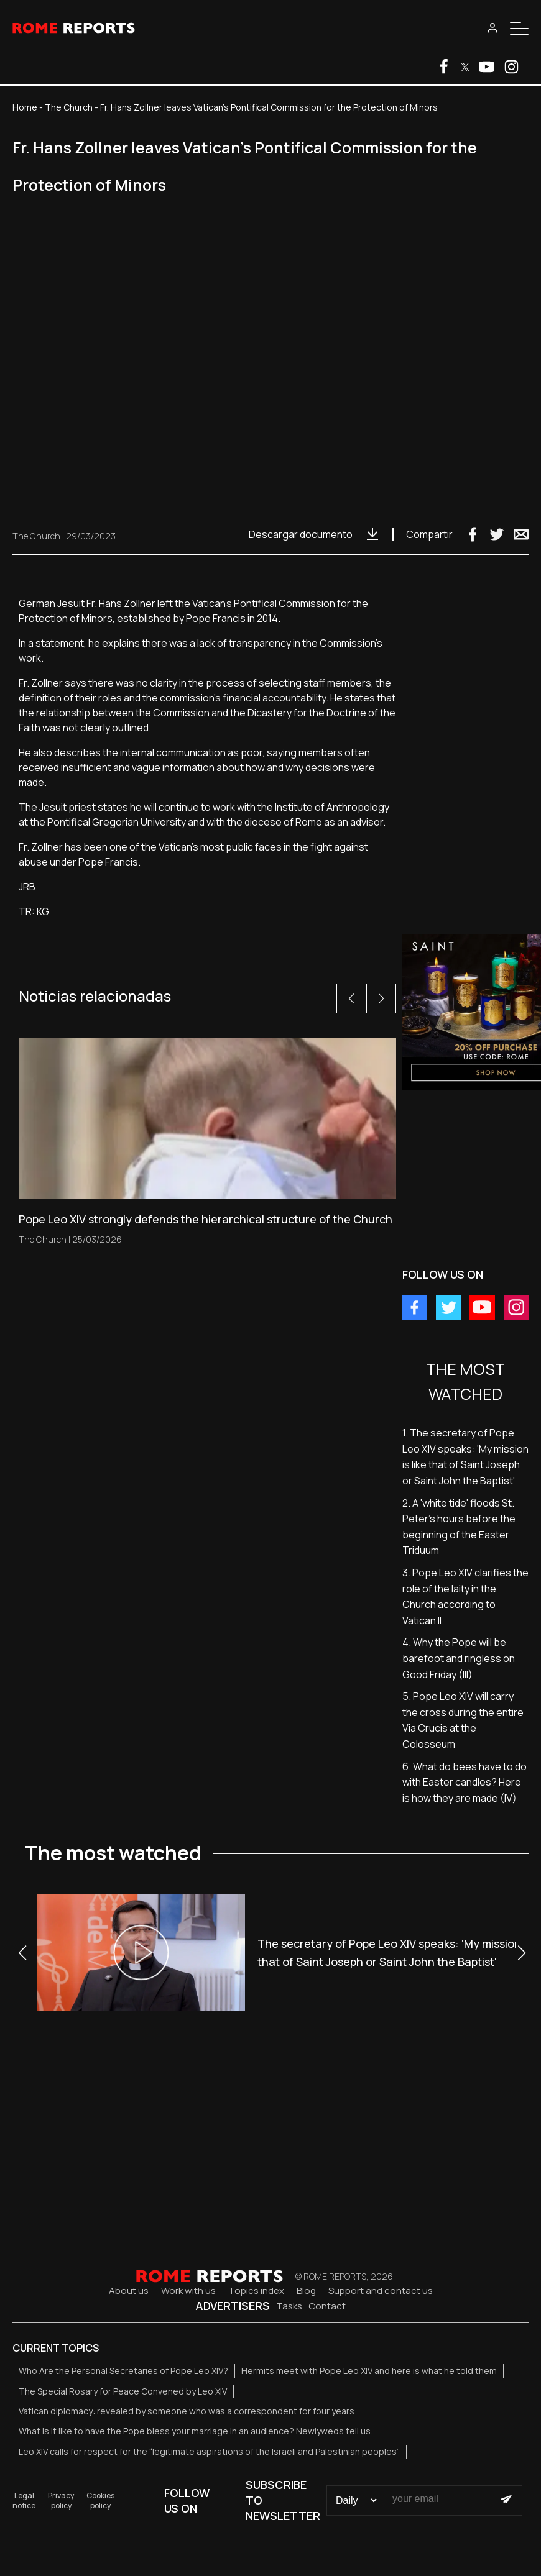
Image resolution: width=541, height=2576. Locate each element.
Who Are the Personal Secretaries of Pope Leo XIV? (123, 2371)
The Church (69, 107)
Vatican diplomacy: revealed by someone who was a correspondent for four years (186, 2411)
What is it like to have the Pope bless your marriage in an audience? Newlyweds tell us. (195, 2431)
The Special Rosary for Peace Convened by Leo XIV (123, 2391)
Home (24, 107)
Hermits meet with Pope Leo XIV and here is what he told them (369, 2371)
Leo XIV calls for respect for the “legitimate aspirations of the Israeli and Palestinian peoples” (209, 2451)
